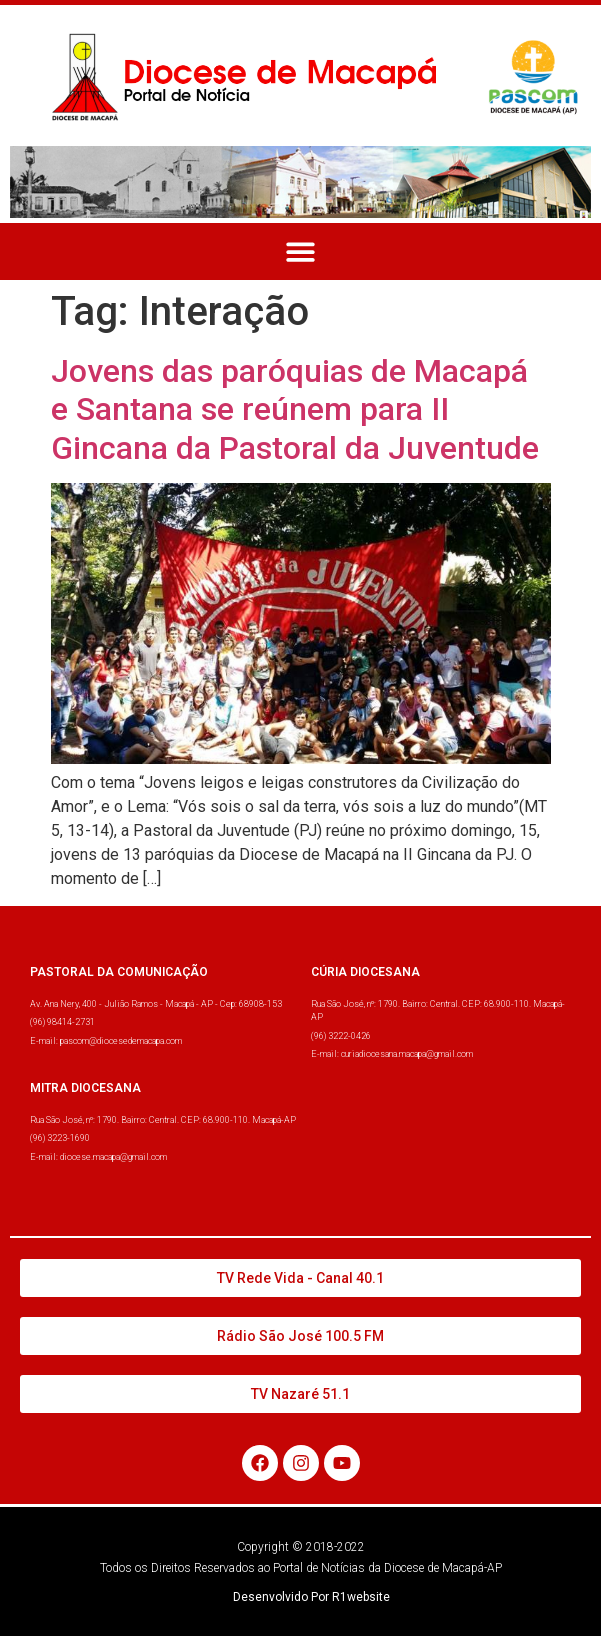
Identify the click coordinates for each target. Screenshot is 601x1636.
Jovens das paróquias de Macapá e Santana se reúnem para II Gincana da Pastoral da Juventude (295, 409)
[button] (300, 251)
